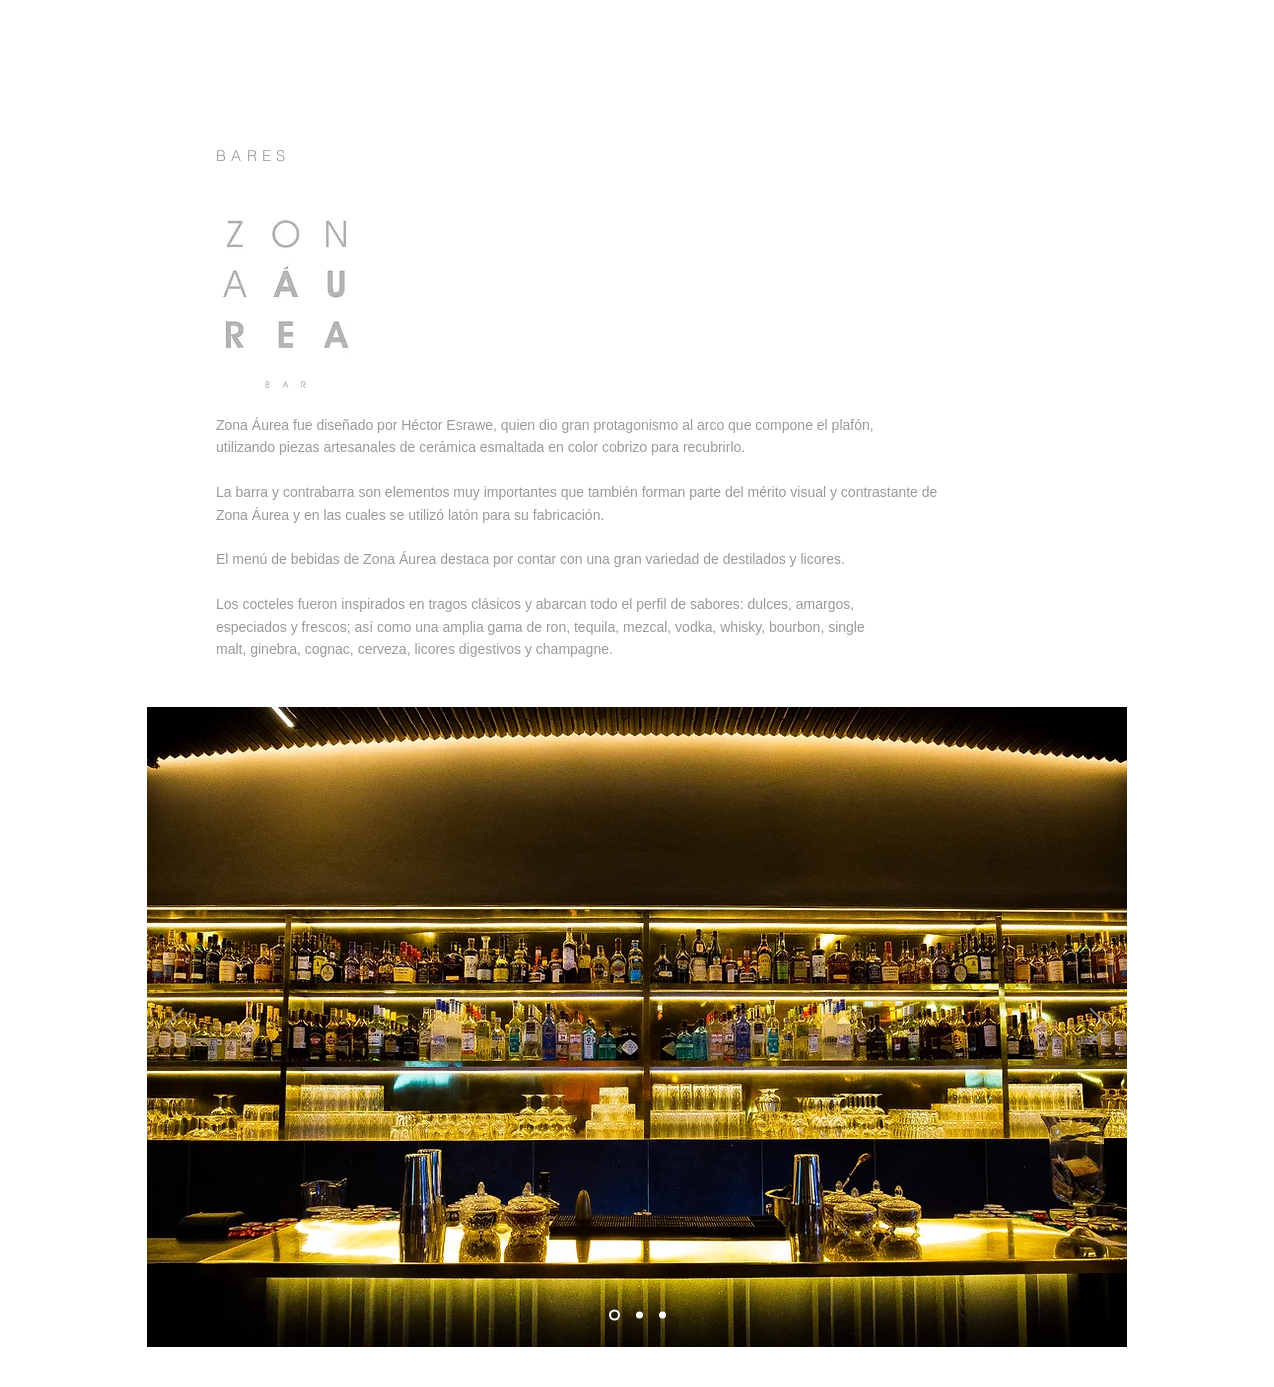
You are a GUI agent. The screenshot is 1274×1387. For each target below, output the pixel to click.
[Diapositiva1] (614, 1315)
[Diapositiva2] (639, 1315)
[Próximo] (1099, 1027)
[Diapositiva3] (662, 1315)
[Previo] (175, 1027)
